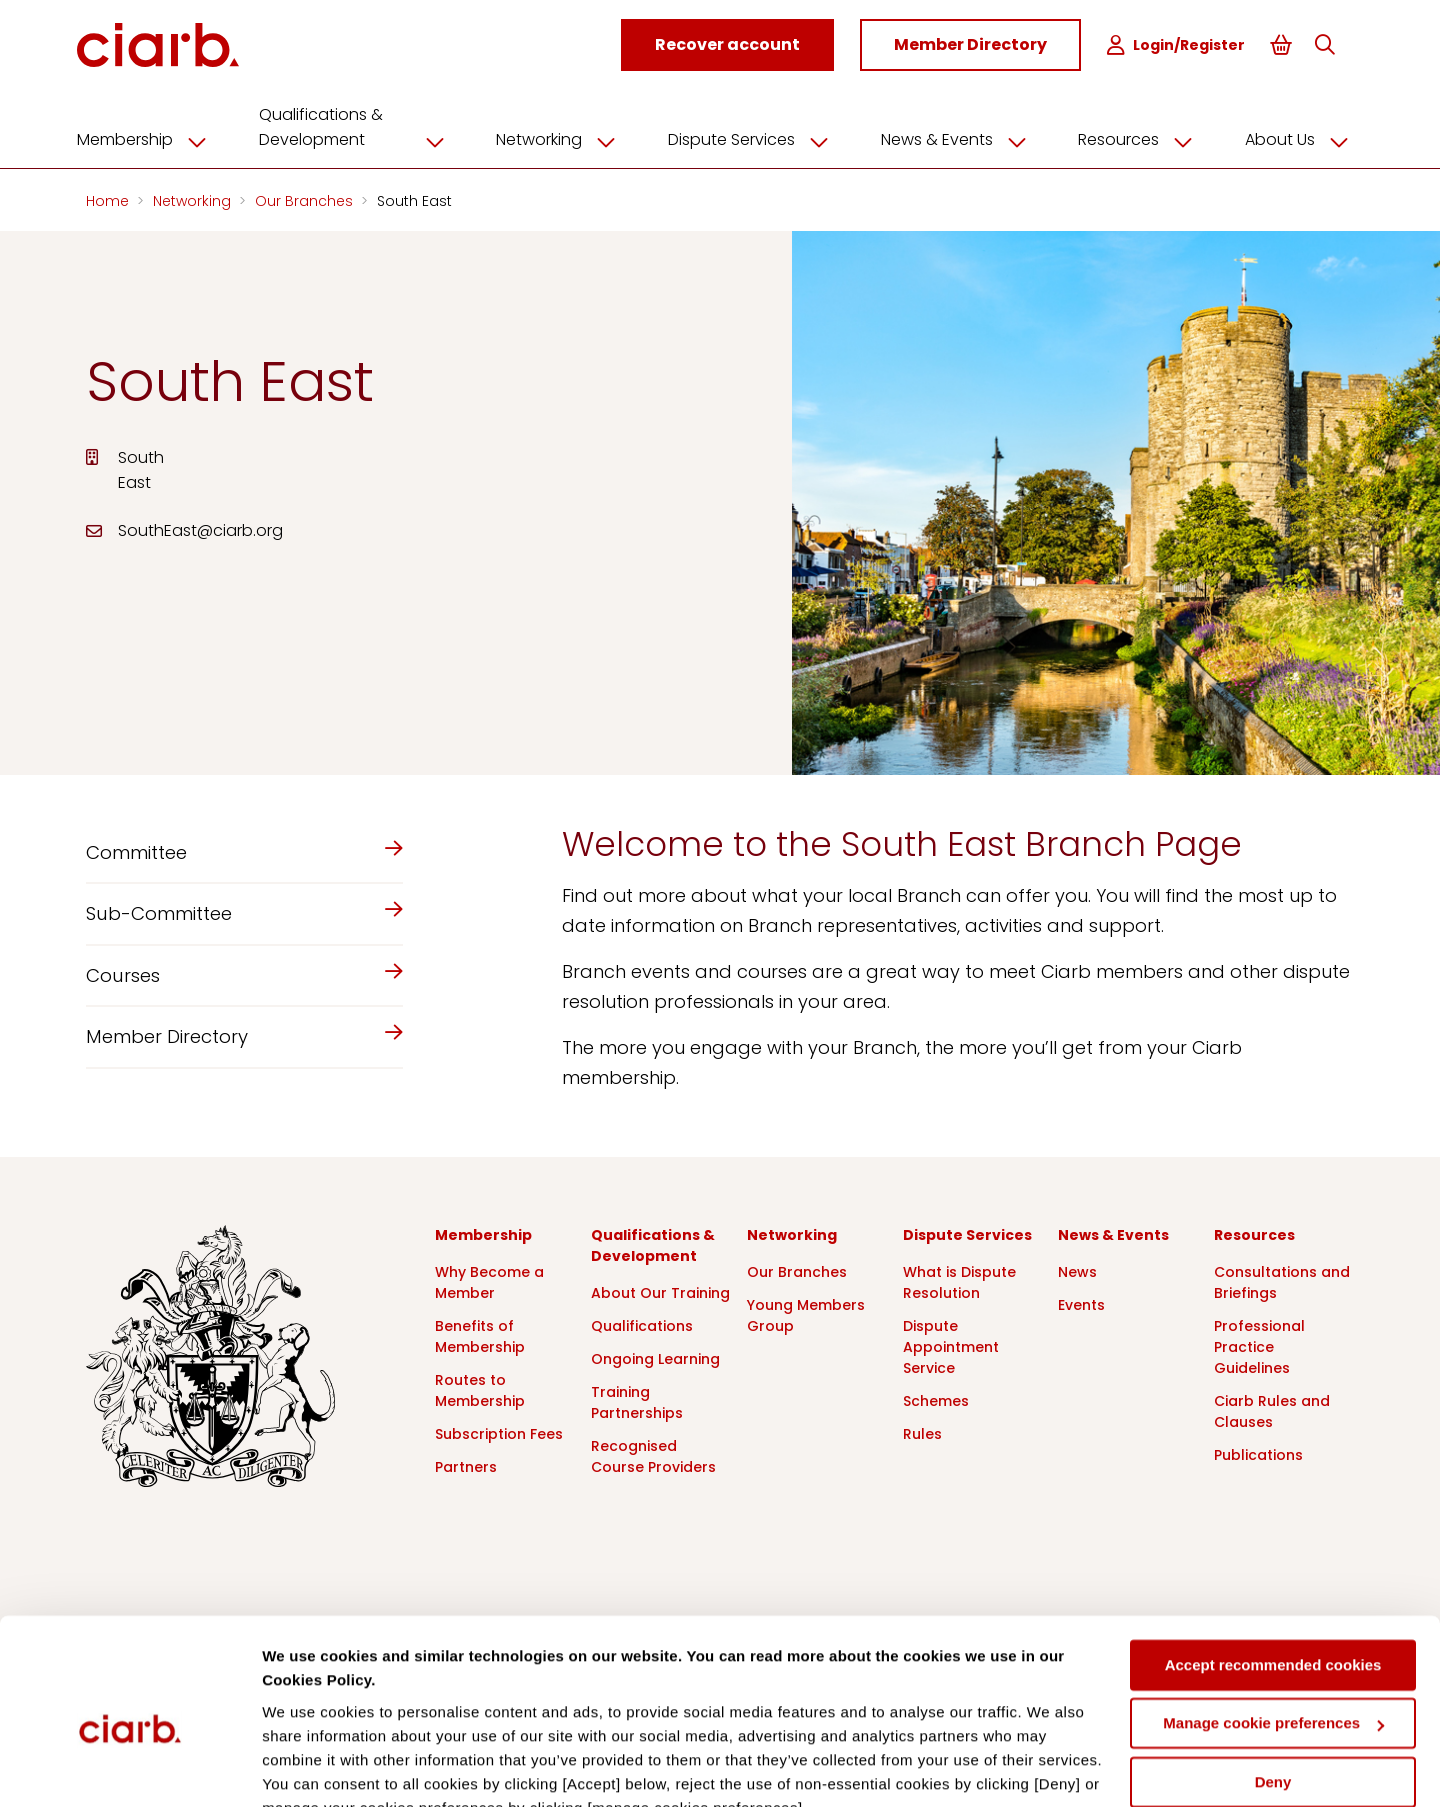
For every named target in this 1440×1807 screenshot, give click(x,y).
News (1077, 1269)
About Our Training (660, 1290)
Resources (1136, 137)
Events (1081, 1302)
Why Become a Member (489, 1279)
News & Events (958, 137)
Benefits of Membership (480, 1333)
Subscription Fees (499, 1431)
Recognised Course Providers (653, 1453)
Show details (308, 1767)
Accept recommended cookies (1273, 1569)
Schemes (936, 1398)
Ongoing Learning (655, 1356)
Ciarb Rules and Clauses (1272, 1408)
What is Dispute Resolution (959, 1279)
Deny (1273, 1686)
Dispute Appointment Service (951, 1344)
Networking (566, 137)
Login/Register (1178, 45)
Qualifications (642, 1323)
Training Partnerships (637, 1399)
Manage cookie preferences (1273, 1627)
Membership (158, 137)
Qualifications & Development (365, 124)
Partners (466, 1464)
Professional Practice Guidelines (1259, 1344)
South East (414, 198)
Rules (922, 1431)
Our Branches (306, 198)
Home (109, 198)
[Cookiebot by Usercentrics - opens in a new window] (129, 1768)
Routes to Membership (480, 1387)
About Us (1295, 137)
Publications (1258, 1452)
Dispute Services (755, 137)
